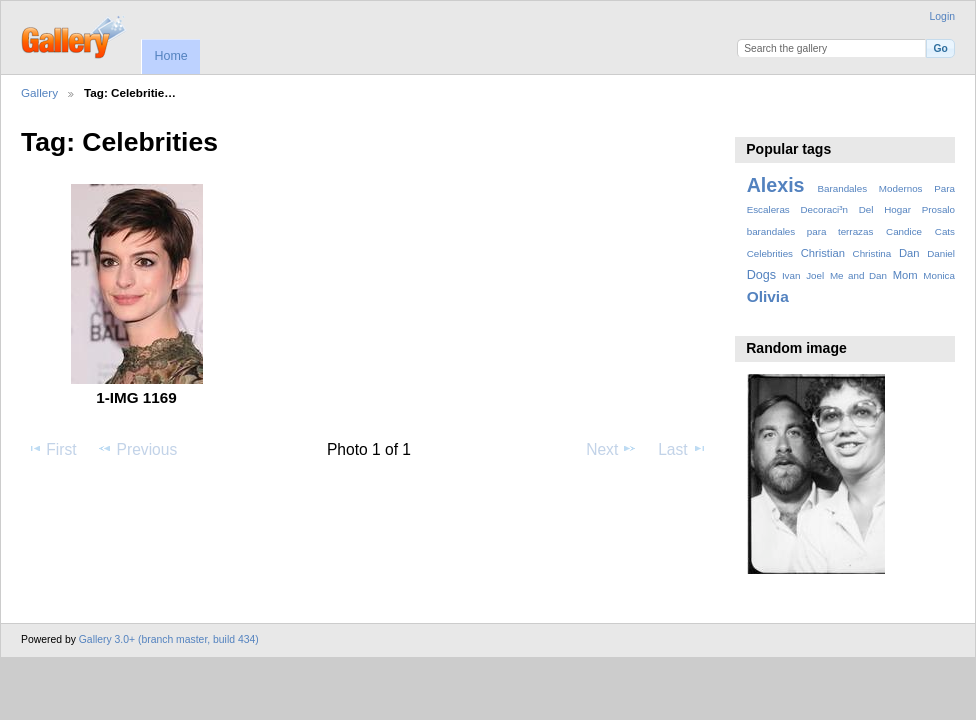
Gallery (39, 92)
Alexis (776, 185)
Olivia (768, 296)
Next (611, 449)
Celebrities (770, 253)
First (51, 449)
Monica (939, 275)
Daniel (941, 253)
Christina (872, 253)
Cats (945, 231)
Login (942, 16)
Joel (815, 275)
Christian (823, 253)
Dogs (761, 275)
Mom (905, 275)
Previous (137, 449)
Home (170, 56)
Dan (909, 253)
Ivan (791, 275)
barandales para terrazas (810, 231)
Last (682, 449)
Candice (904, 231)
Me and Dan (858, 275)
